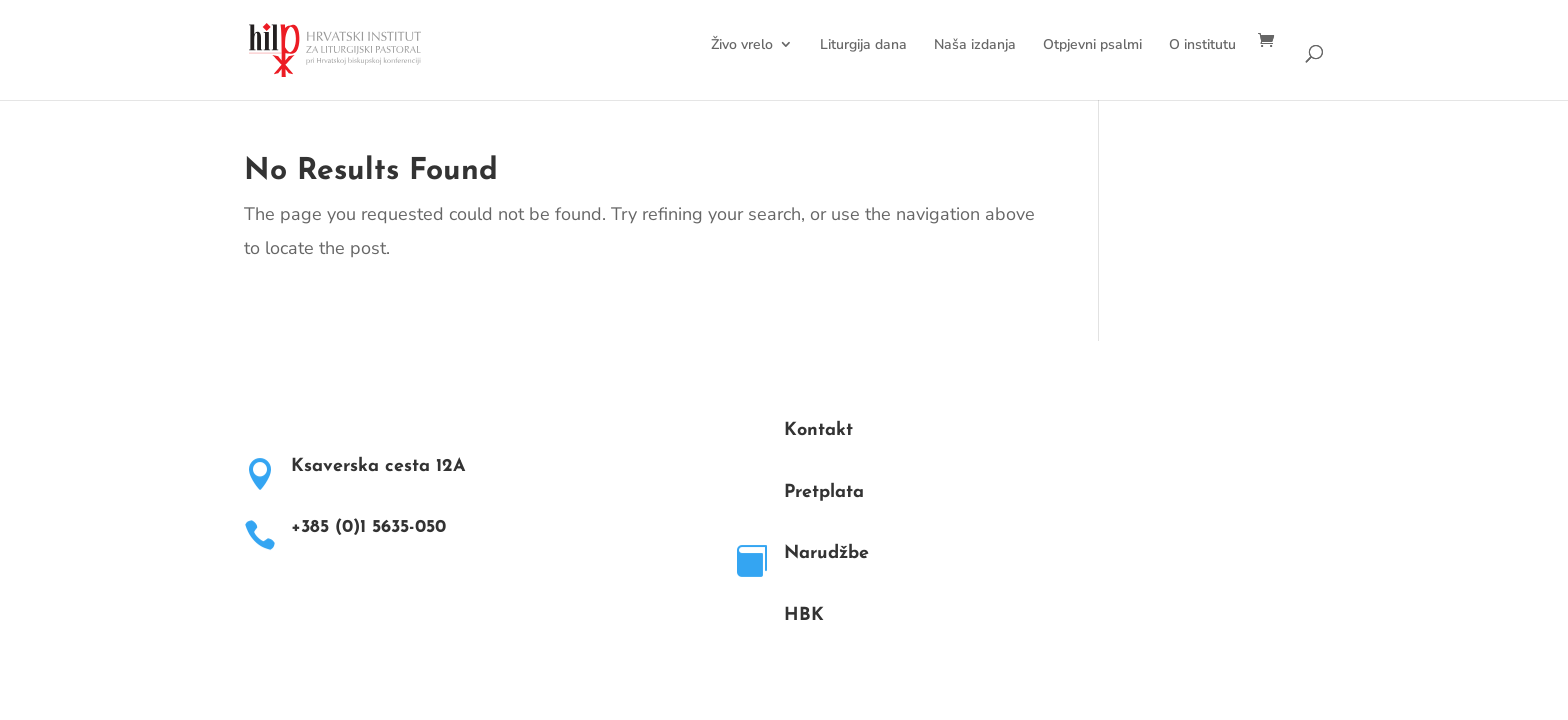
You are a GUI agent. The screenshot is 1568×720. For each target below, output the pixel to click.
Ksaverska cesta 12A (378, 466)
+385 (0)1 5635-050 (368, 527)
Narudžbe (826, 553)
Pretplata (824, 492)
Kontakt (818, 430)
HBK (804, 615)
